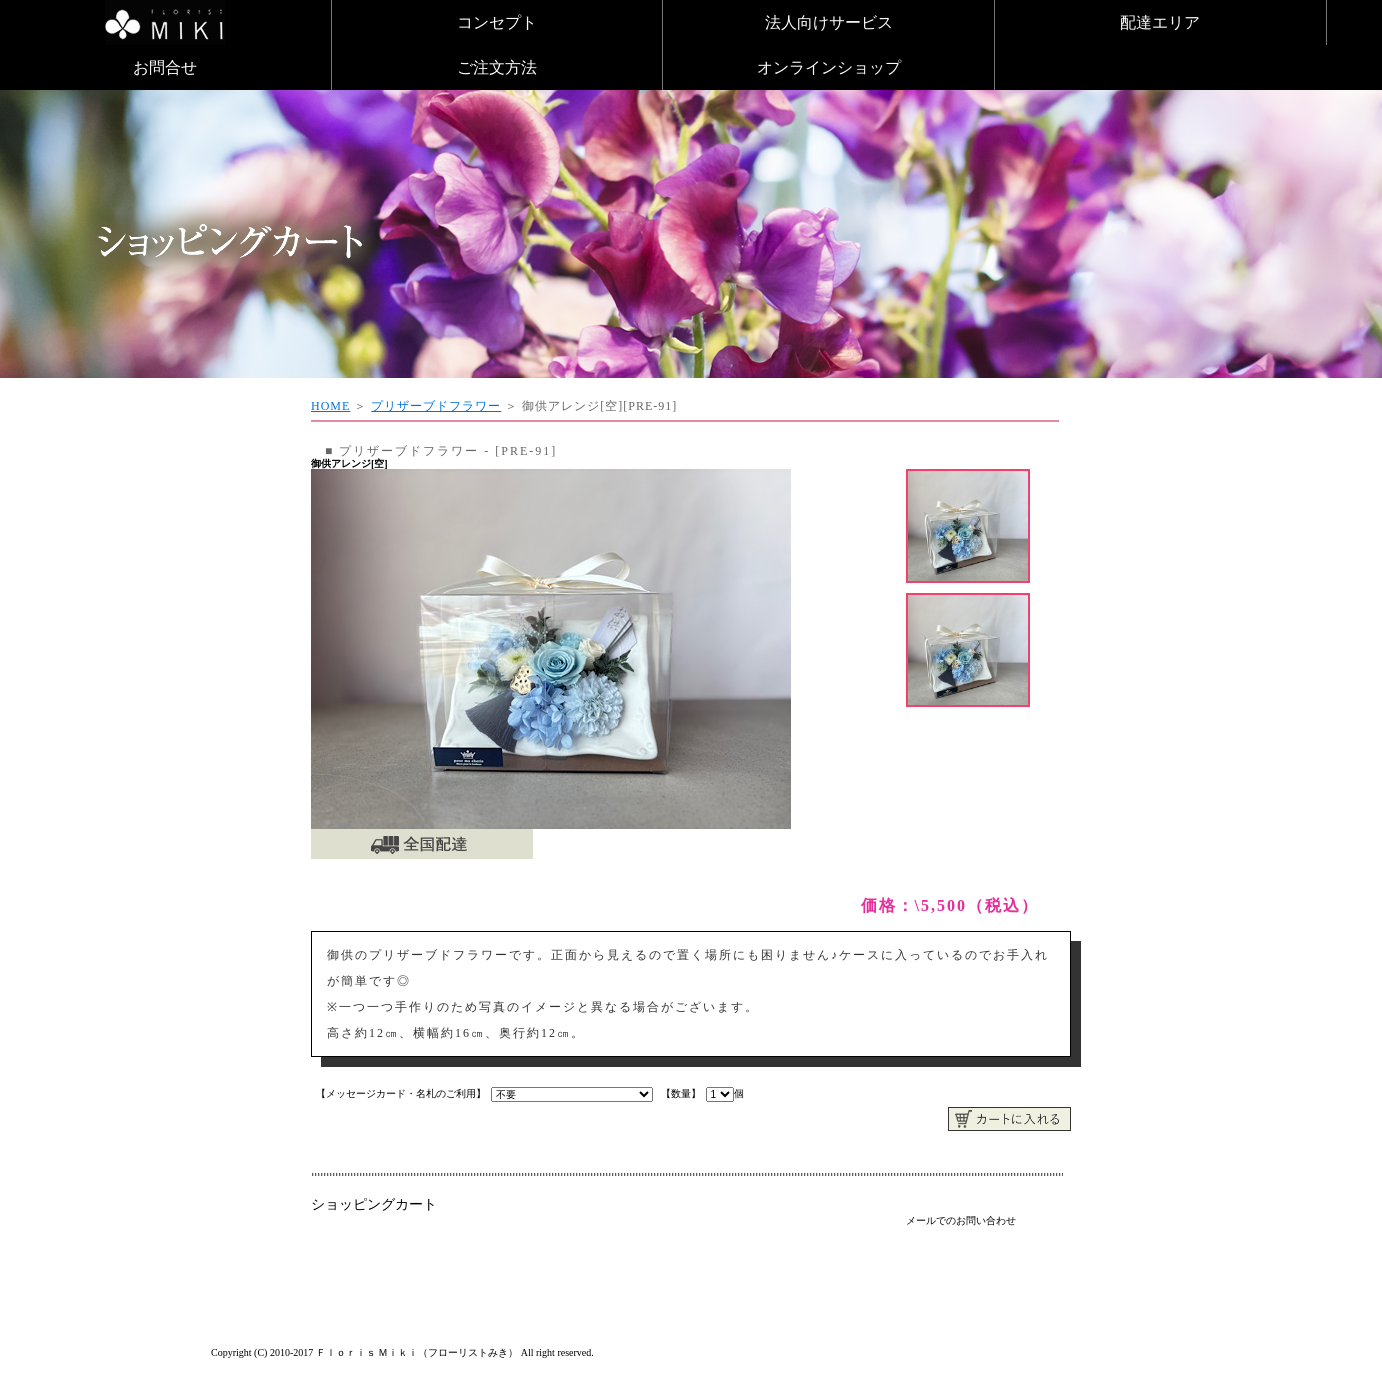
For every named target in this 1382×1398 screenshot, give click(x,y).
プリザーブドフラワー (436, 406)
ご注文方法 (497, 67)
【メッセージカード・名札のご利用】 (401, 1093)
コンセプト (497, 22)
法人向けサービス (829, 22)
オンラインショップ (829, 67)
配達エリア (1160, 22)
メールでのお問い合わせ (961, 1220)
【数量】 (681, 1093)
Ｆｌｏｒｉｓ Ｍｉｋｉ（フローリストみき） (417, 1352)
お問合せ (165, 67)
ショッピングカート (374, 1204)
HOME (330, 406)
